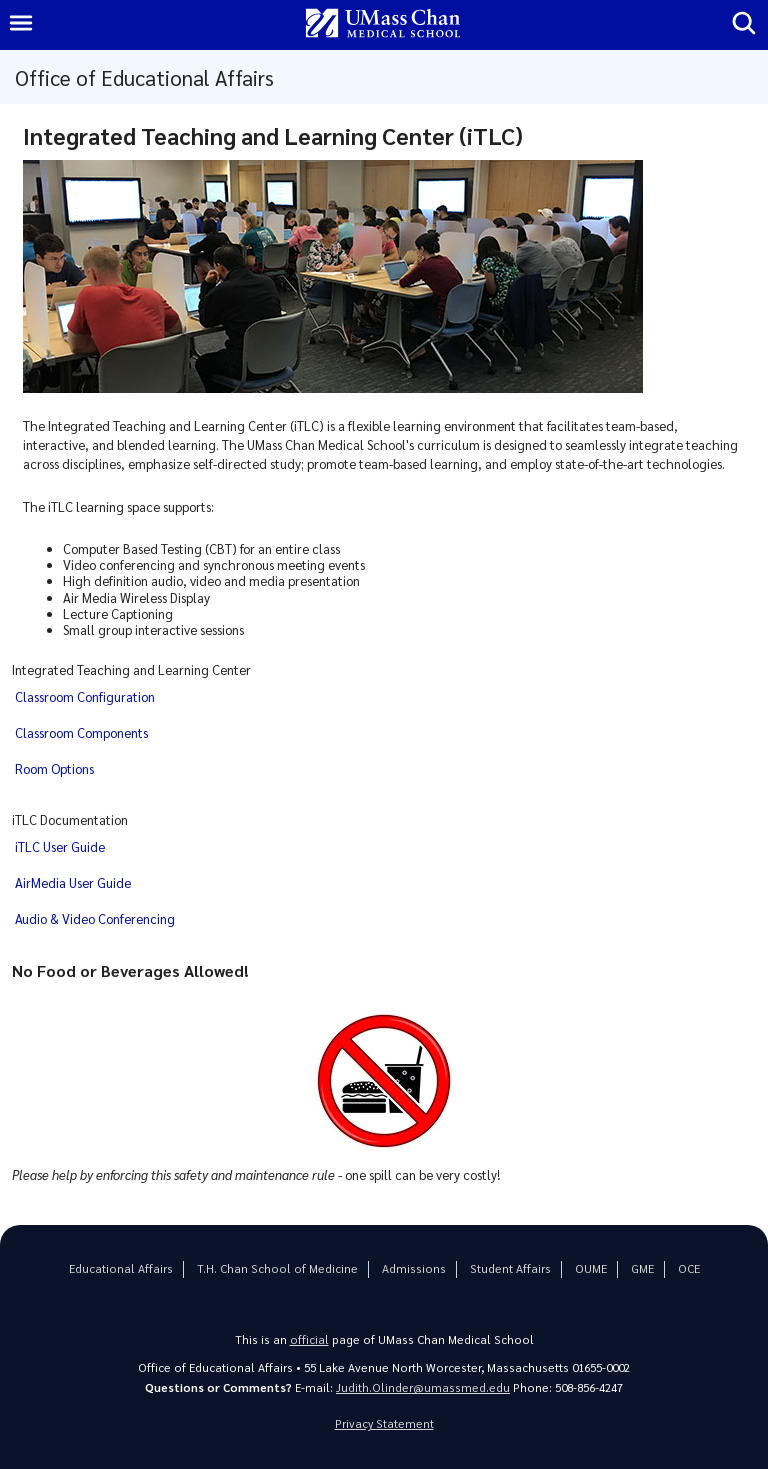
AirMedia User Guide (73, 882)
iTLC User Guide (60, 846)
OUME (591, 1268)
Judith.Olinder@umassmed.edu (423, 1387)
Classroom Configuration (85, 696)
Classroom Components (81, 732)
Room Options (54, 768)
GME (642, 1268)
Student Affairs (510, 1268)
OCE (689, 1268)
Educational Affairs (121, 1268)
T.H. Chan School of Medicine (277, 1268)
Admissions (414, 1268)
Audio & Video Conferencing (95, 918)
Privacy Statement (384, 1423)
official (309, 1339)
